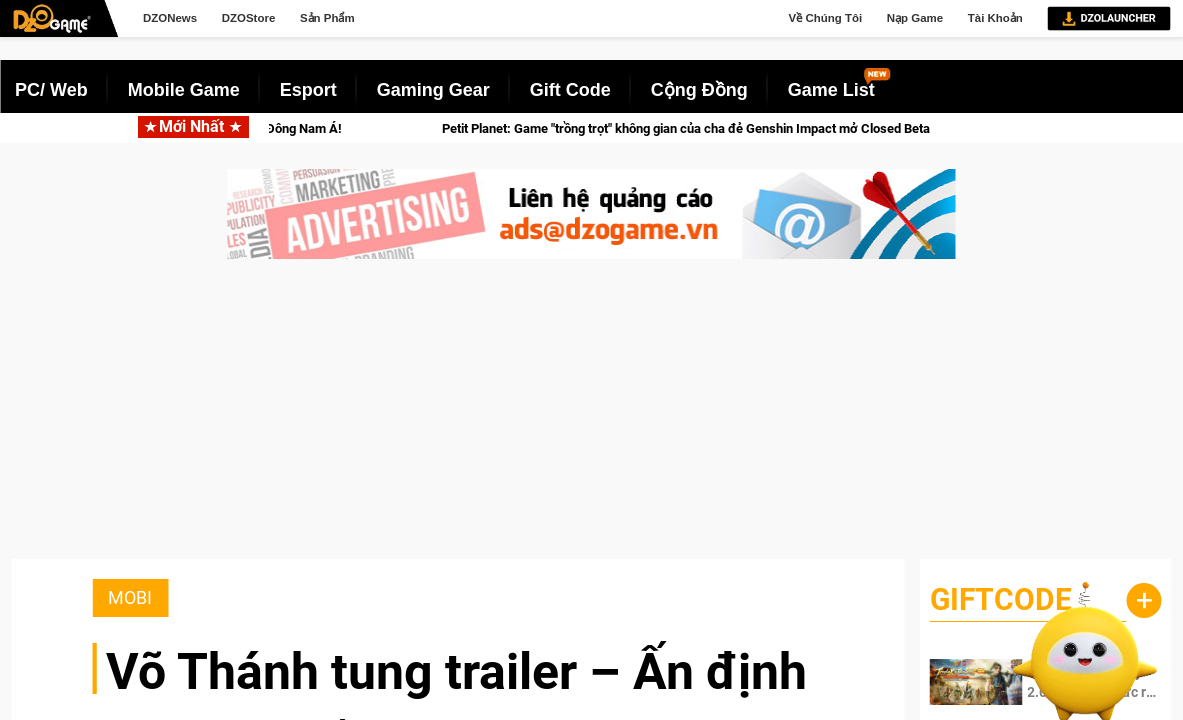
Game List (831, 90)
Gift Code (570, 90)
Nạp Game (915, 18)
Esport (308, 90)
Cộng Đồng (699, 90)
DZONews (170, 18)
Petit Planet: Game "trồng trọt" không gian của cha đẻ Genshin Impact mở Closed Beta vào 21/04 (761, 128)
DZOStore (249, 18)
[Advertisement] (591, 419)
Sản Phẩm (327, 18)
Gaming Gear (433, 90)
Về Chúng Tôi (826, 18)
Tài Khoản (995, 18)
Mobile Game (184, 90)
